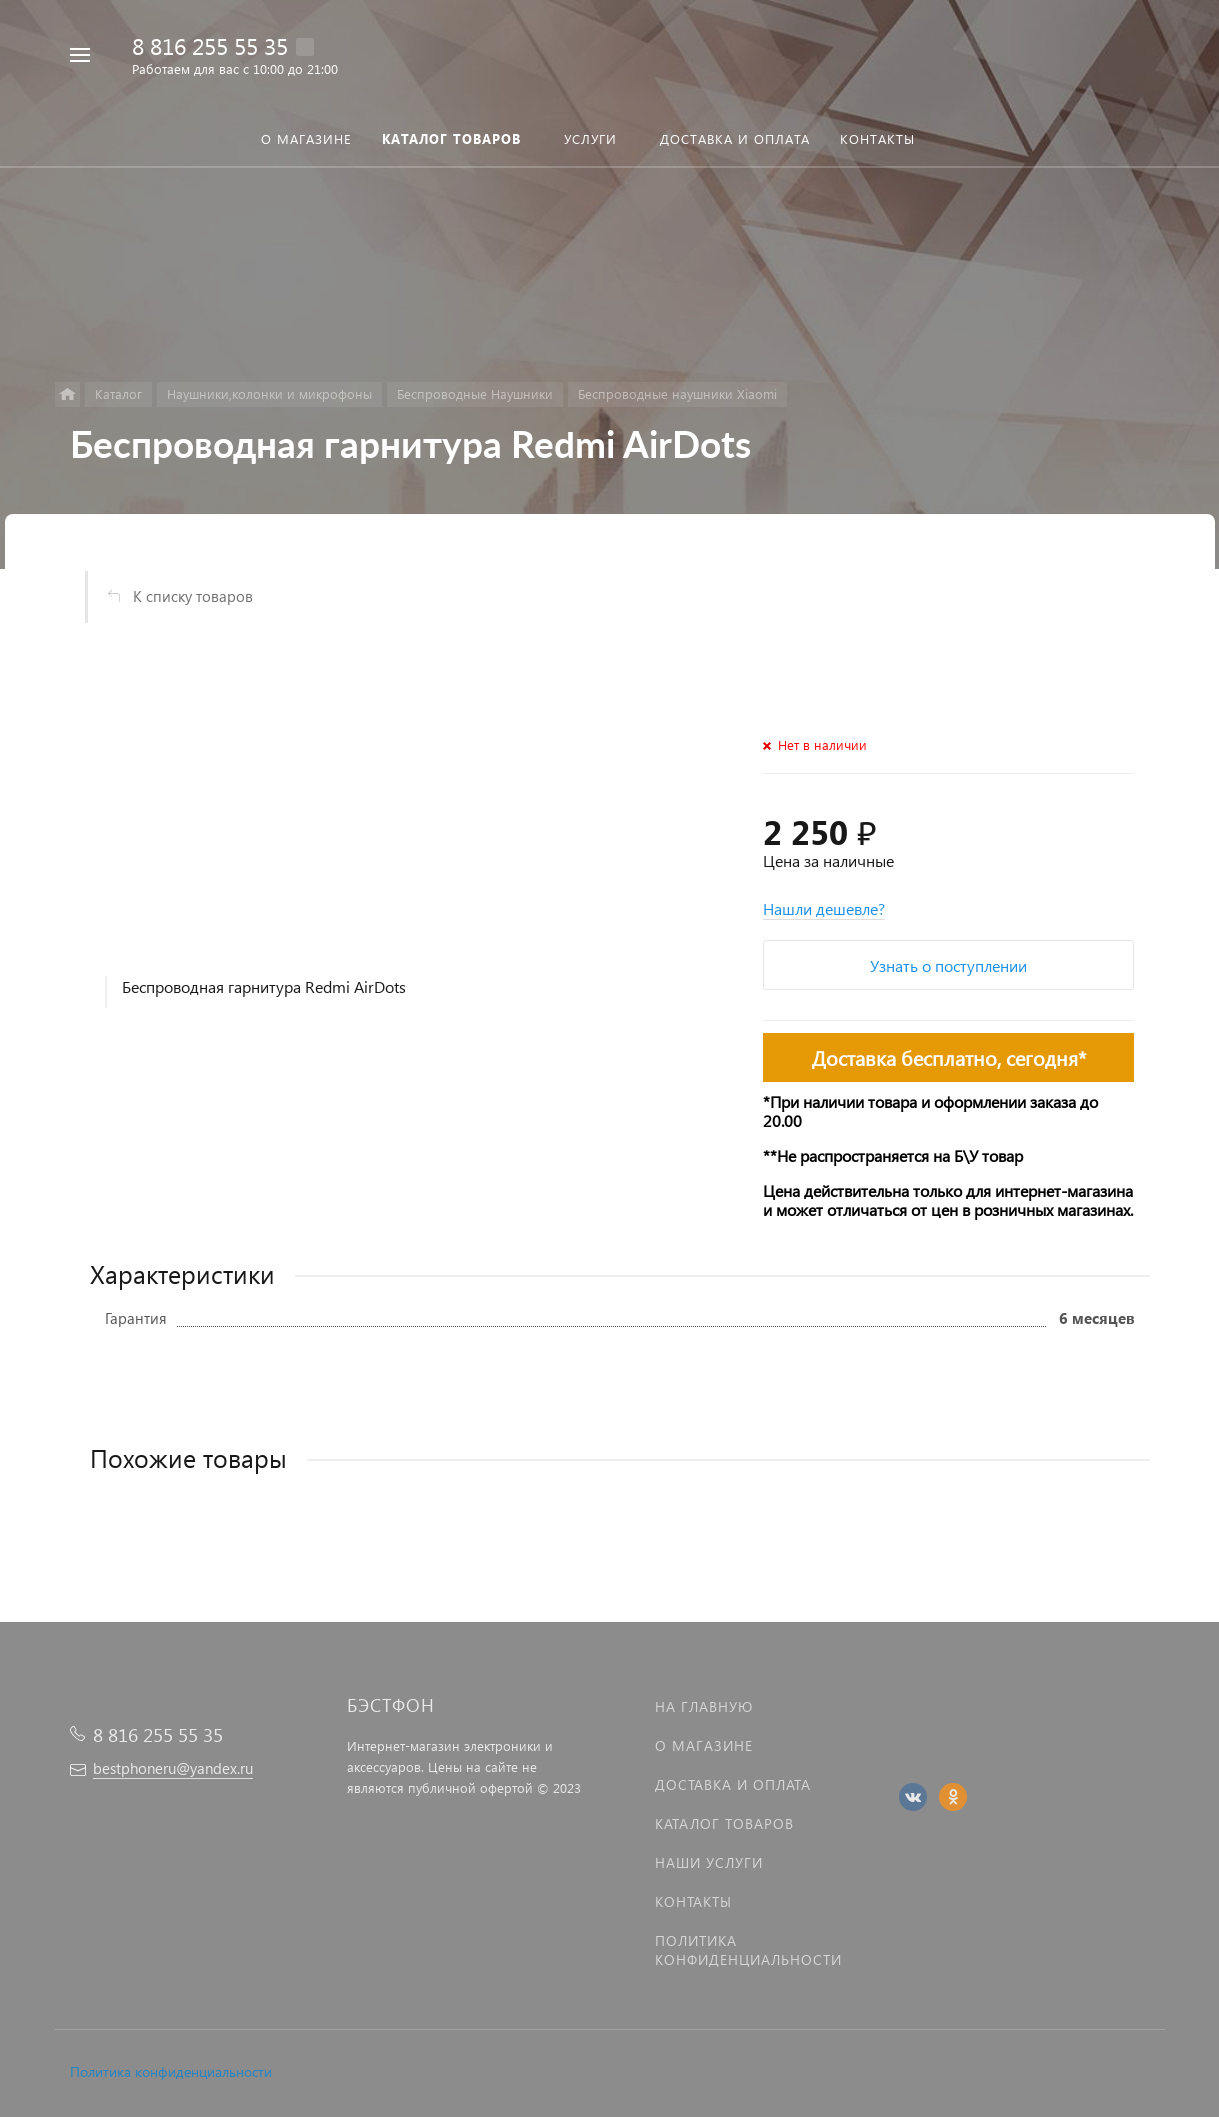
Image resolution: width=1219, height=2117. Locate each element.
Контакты (693, 1901)
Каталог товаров (724, 1823)
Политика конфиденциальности (171, 2071)
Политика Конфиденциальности (748, 1950)
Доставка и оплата (733, 1784)
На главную (704, 1706)
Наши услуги (709, 1862)
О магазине (704, 1745)
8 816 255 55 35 (210, 45)
